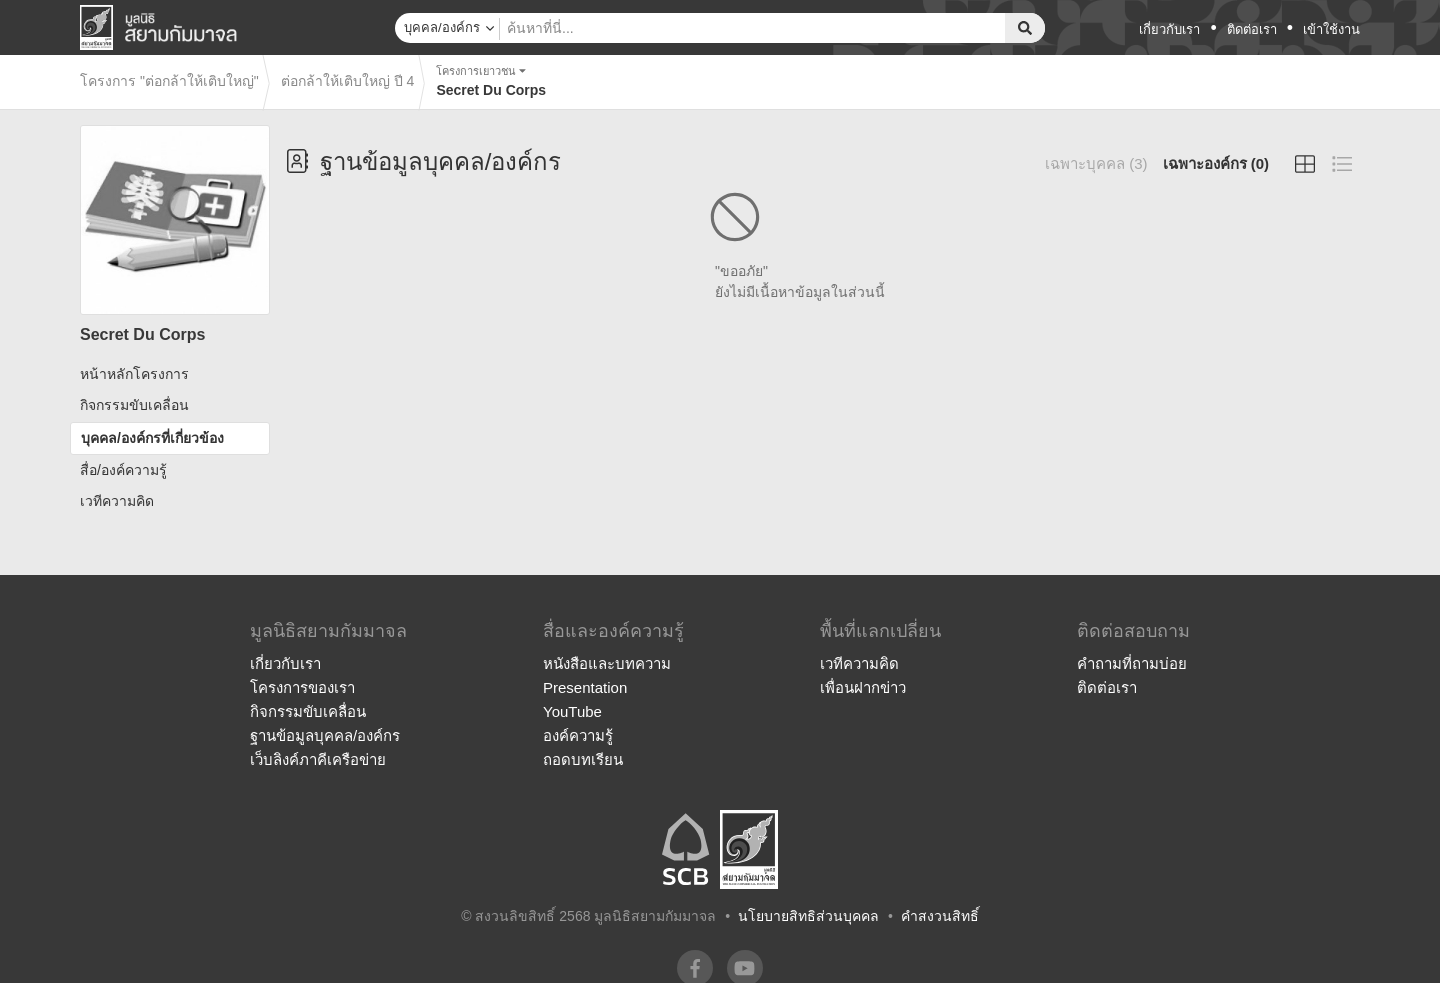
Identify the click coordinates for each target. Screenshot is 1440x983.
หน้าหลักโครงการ (134, 374)
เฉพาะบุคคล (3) (1096, 163)
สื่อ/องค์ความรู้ (123, 470)
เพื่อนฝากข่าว (863, 687)
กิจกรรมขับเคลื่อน (134, 405)
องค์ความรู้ (578, 735)
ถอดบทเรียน (583, 759)
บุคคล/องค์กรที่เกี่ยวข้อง (152, 438)
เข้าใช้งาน (1331, 29)
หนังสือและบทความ (607, 663)
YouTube (572, 711)
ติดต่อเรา (1252, 29)
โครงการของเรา (302, 687)
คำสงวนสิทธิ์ (940, 916)
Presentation (585, 687)
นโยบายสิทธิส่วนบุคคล (808, 916)
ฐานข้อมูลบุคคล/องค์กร (325, 735)
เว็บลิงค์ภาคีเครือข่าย (318, 759)
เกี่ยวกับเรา (1169, 29)
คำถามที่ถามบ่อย (1132, 663)
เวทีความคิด (117, 501)
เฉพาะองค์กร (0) (1216, 163)
